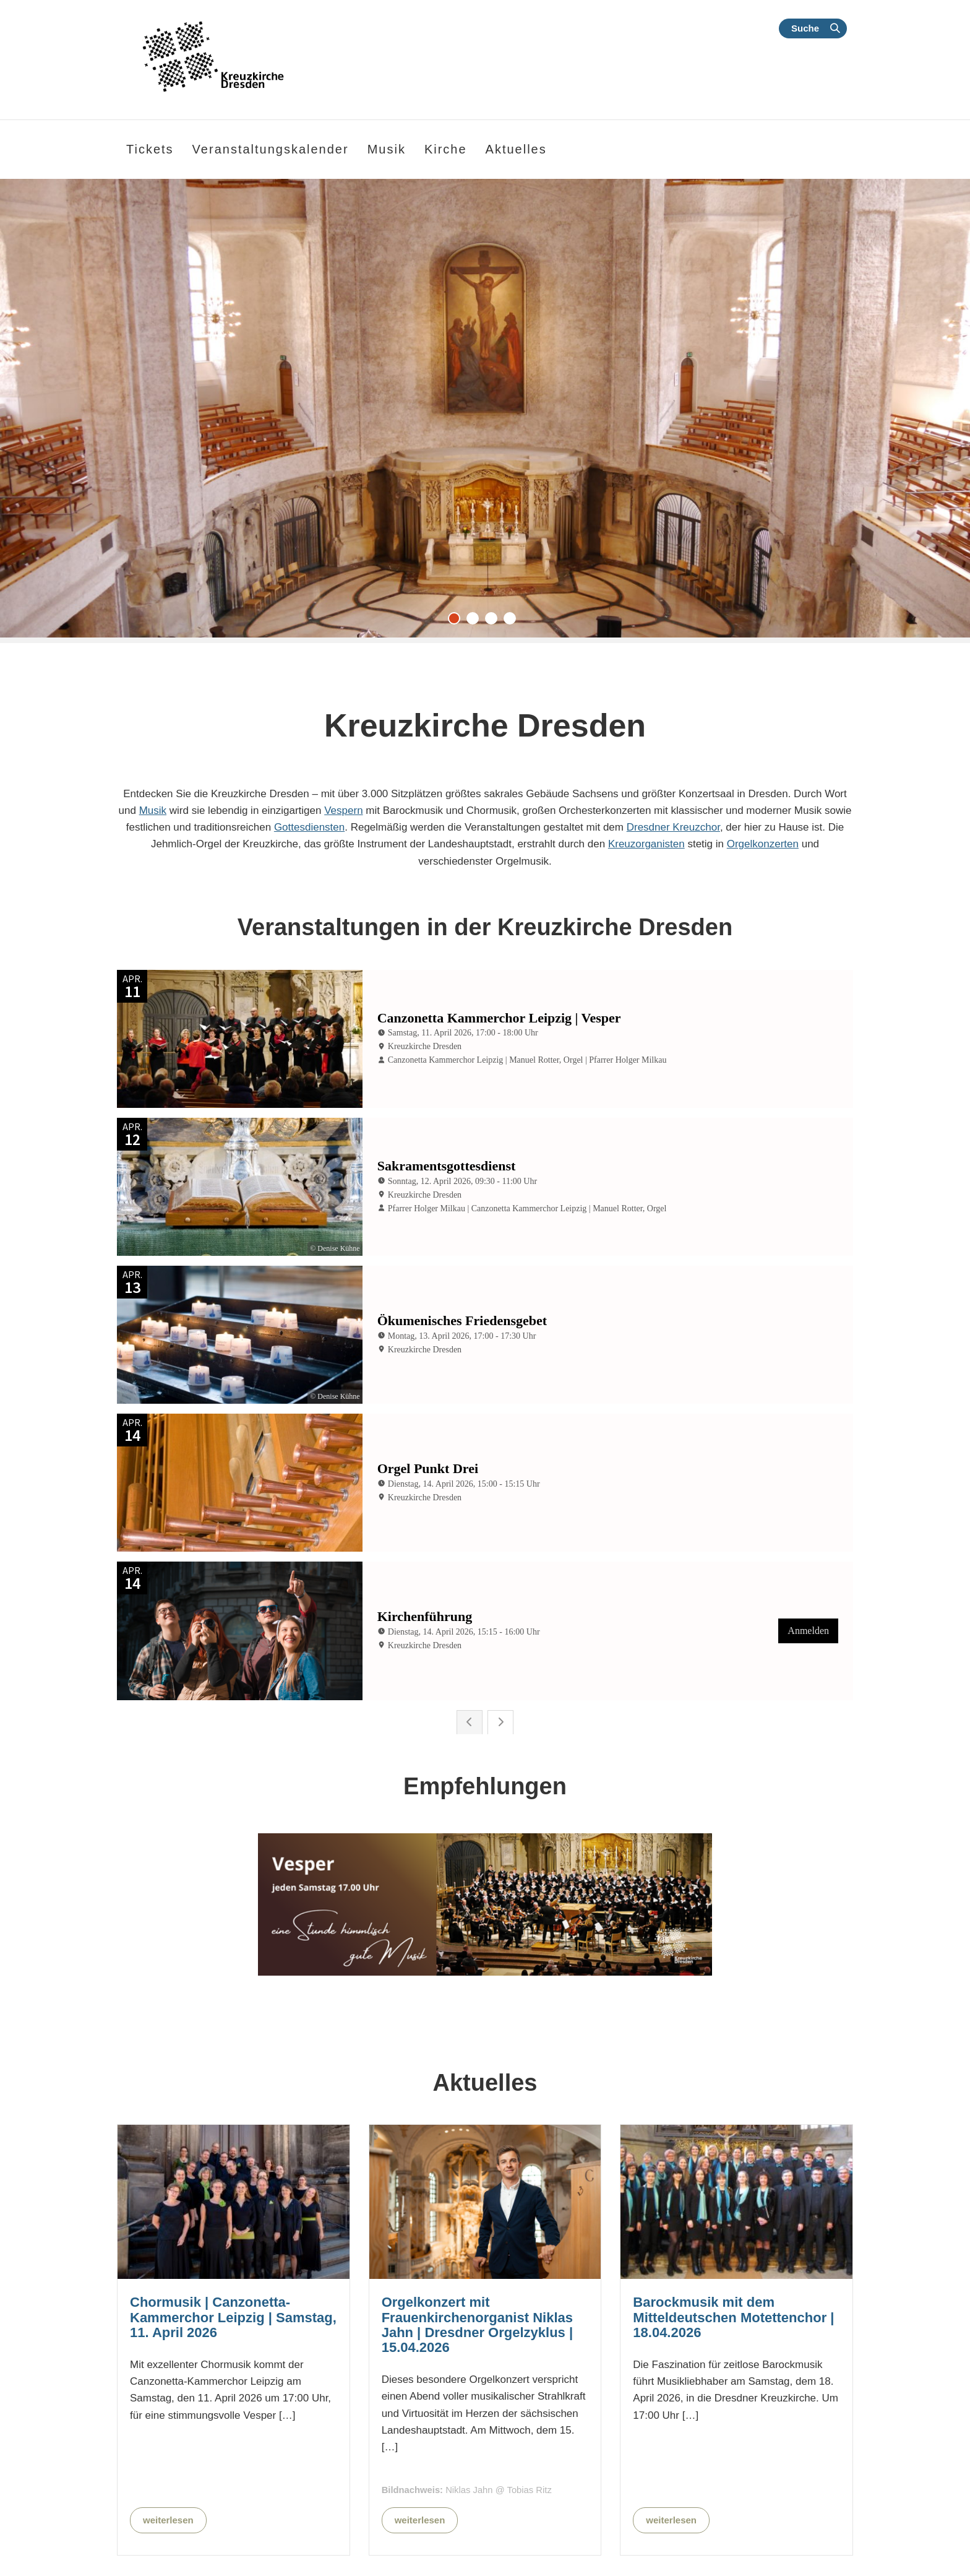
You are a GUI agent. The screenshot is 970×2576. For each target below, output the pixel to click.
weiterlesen (168, 2343)
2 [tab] (475, 621)
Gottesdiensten (309, 827)
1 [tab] (457, 621)
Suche (805, 28)
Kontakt (729, 2546)
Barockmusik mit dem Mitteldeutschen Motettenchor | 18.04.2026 (733, 2141)
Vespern (343, 810)
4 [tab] (513, 621)
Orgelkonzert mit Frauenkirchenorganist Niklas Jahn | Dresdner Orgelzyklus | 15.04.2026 (477, 2149)
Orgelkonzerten (763, 844)
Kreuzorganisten (646, 844)
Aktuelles (516, 149)
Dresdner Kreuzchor (673, 827)
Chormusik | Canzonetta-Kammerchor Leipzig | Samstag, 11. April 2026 (233, 2141)
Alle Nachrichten (562, 2450)
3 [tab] (494, 621)
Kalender (811, 2546)
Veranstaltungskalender (270, 149)
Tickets (150, 149)
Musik (152, 810)
